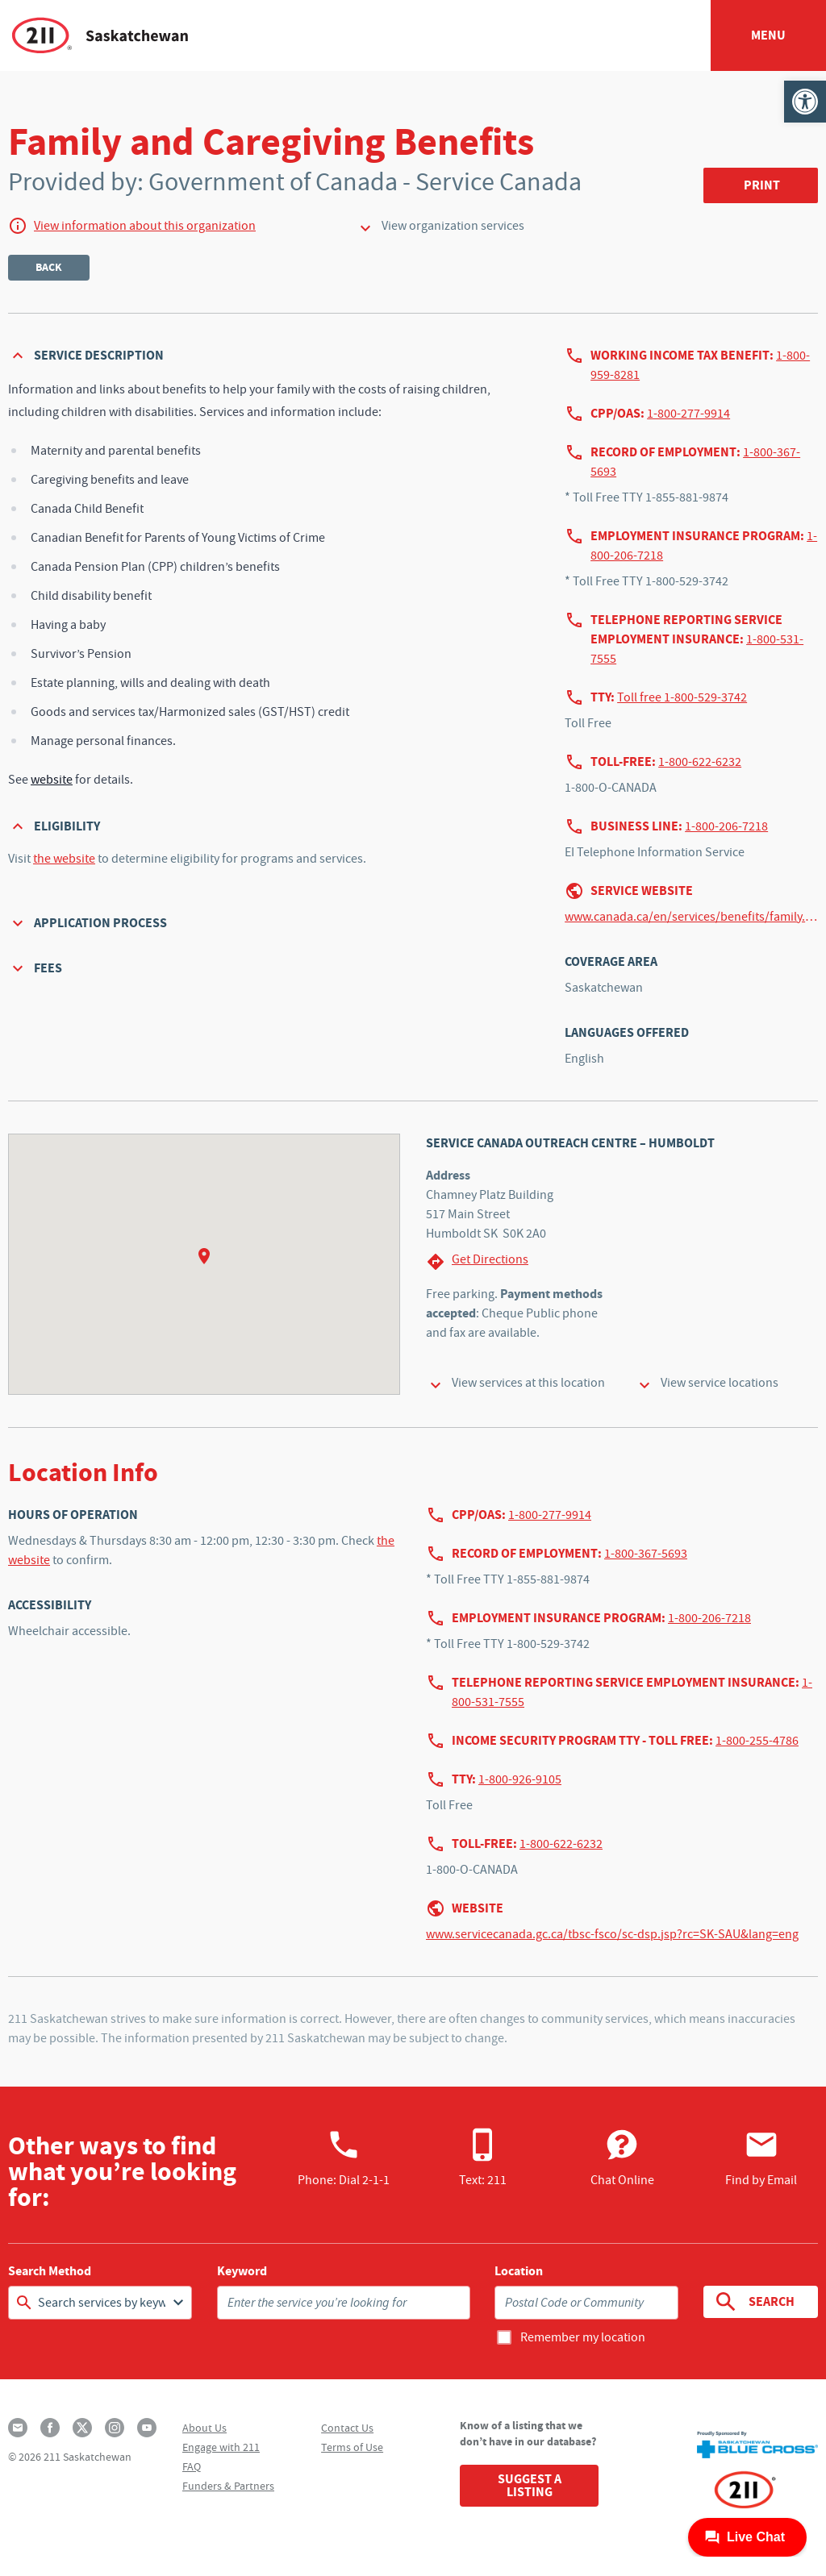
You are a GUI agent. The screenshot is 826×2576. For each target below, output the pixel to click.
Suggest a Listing (529, 2485)
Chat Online (622, 2157)
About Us (204, 2427)
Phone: (344, 2157)
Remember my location (582, 2337)
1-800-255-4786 (757, 1741)
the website (64, 859)
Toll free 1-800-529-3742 (682, 697)
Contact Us (347, 2427)
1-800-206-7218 (726, 826)
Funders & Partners (228, 2485)
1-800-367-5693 (645, 1554)
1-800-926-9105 (519, 1779)
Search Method (49, 2271)
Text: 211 (483, 2157)
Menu (768, 35)
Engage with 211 (221, 2447)
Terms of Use (352, 2447)
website (52, 780)
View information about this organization (145, 226)
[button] (805, 102)
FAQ (191, 2466)
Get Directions (477, 1261)
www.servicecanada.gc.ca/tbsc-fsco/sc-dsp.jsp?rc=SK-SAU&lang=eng (612, 1934)
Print (762, 185)
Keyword (242, 2271)
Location (518, 2271)
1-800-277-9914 (688, 414)
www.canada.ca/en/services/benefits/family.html (691, 917)
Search (753, 2302)
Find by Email (761, 2157)
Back (48, 267)
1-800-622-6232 (699, 762)
